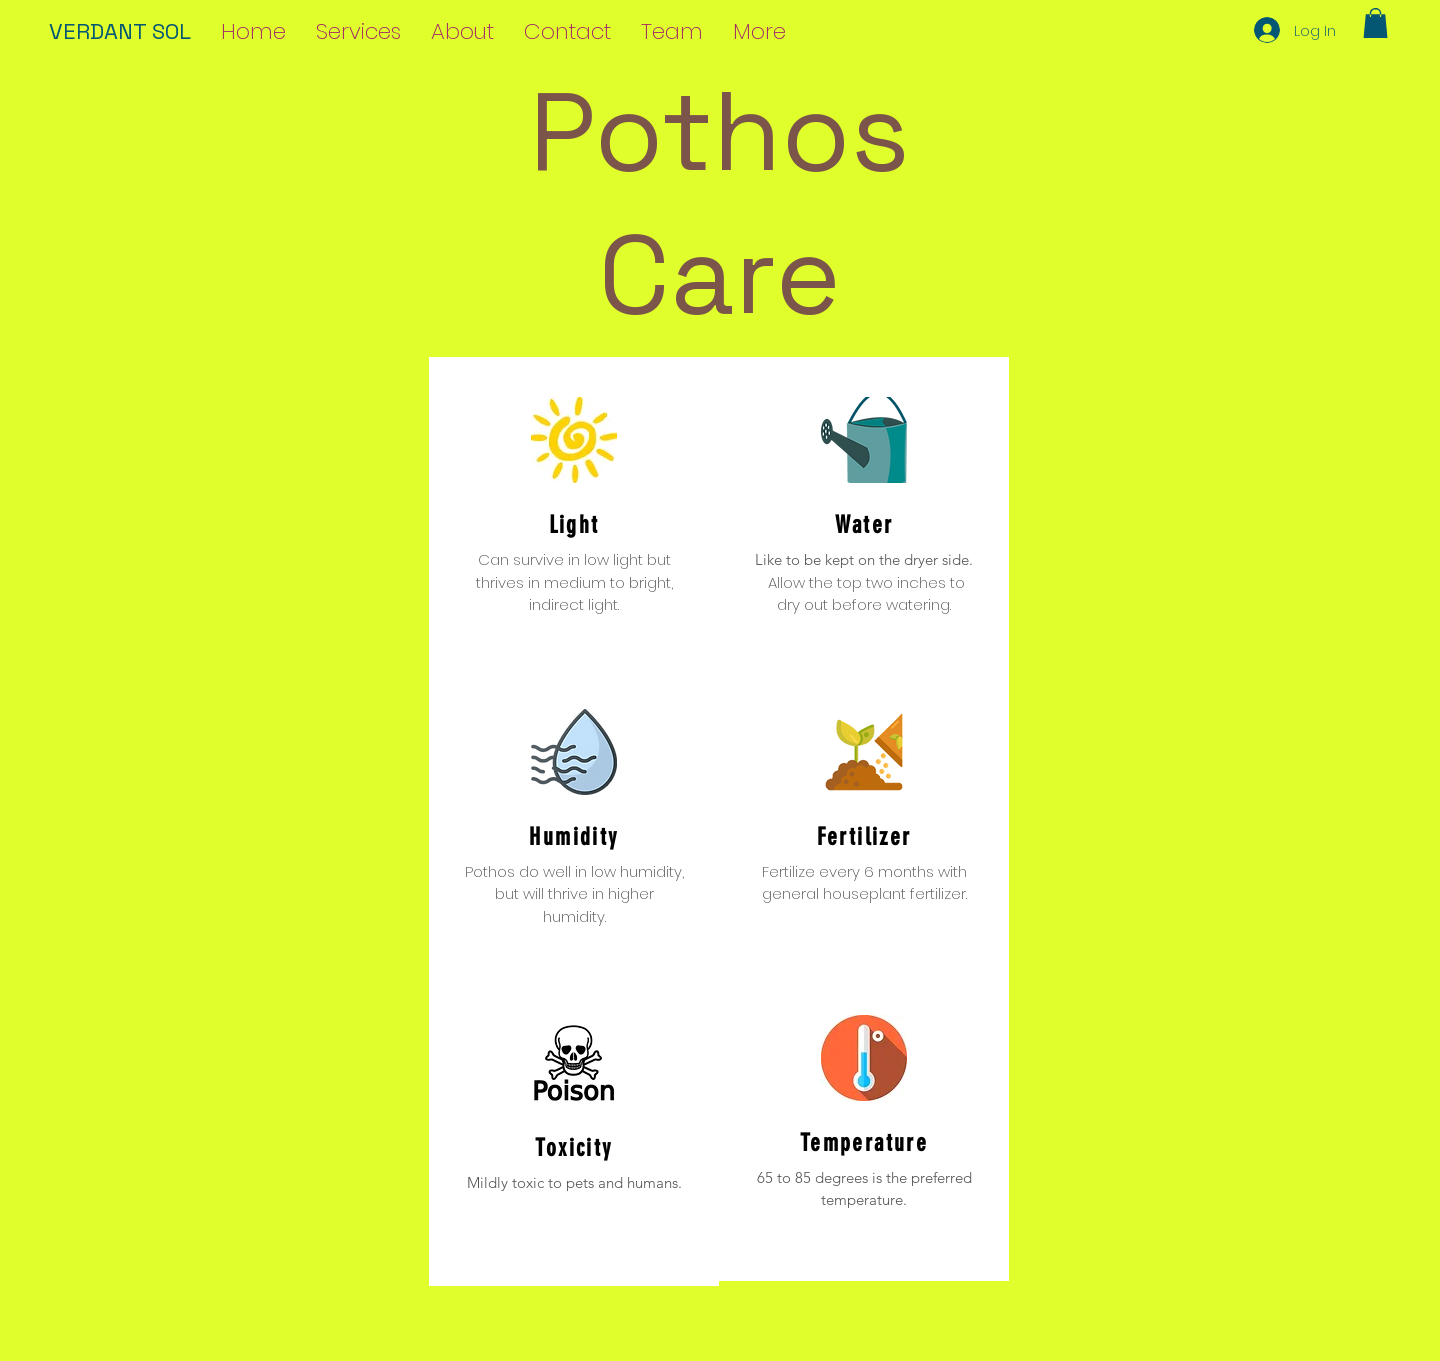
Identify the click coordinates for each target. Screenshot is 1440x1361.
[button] (1375, 23)
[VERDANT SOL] (136, 31)
